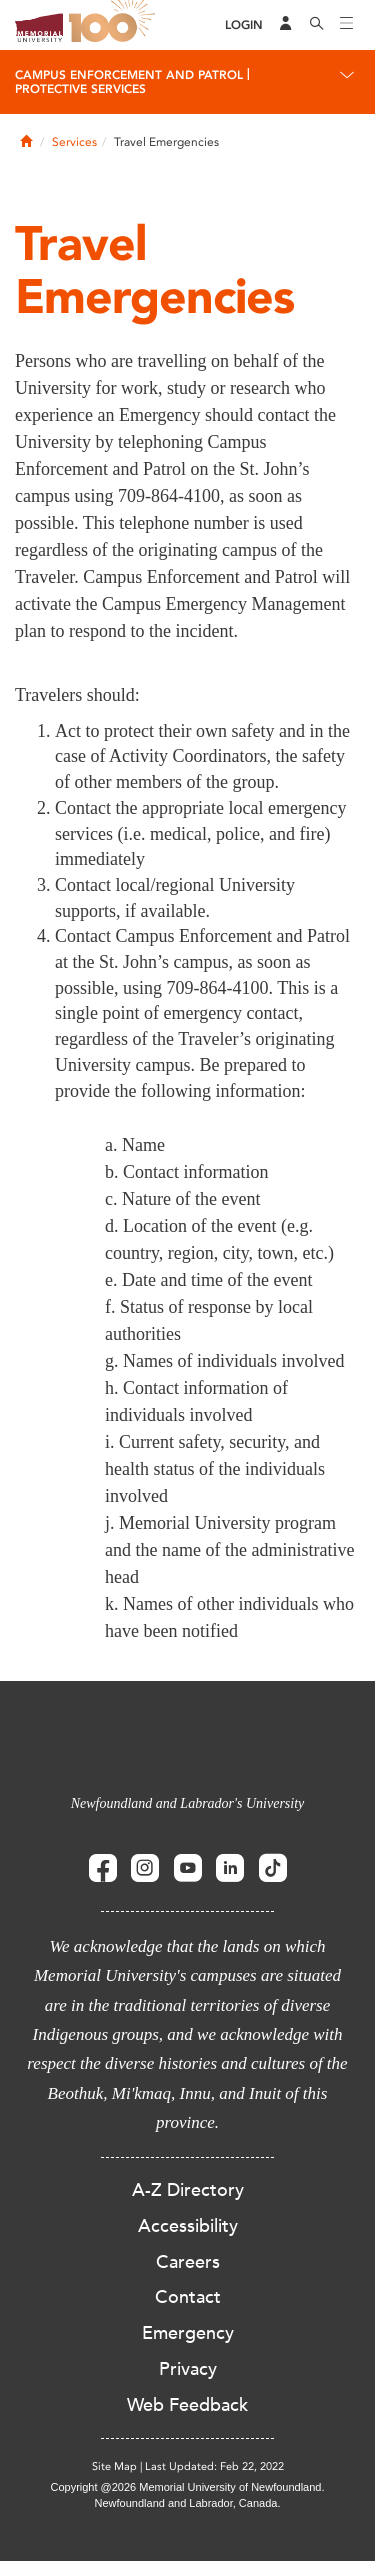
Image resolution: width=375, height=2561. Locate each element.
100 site (115, 25)
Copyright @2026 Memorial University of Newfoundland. (187, 2487)
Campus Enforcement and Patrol (129, 75)
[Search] (317, 25)
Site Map (114, 2466)
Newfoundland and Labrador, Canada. (188, 2503)
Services (74, 142)
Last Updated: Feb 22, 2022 (214, 2466)
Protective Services (80, 89)
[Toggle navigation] (347, 25)
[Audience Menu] (286, 25)
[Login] (244, 25)
